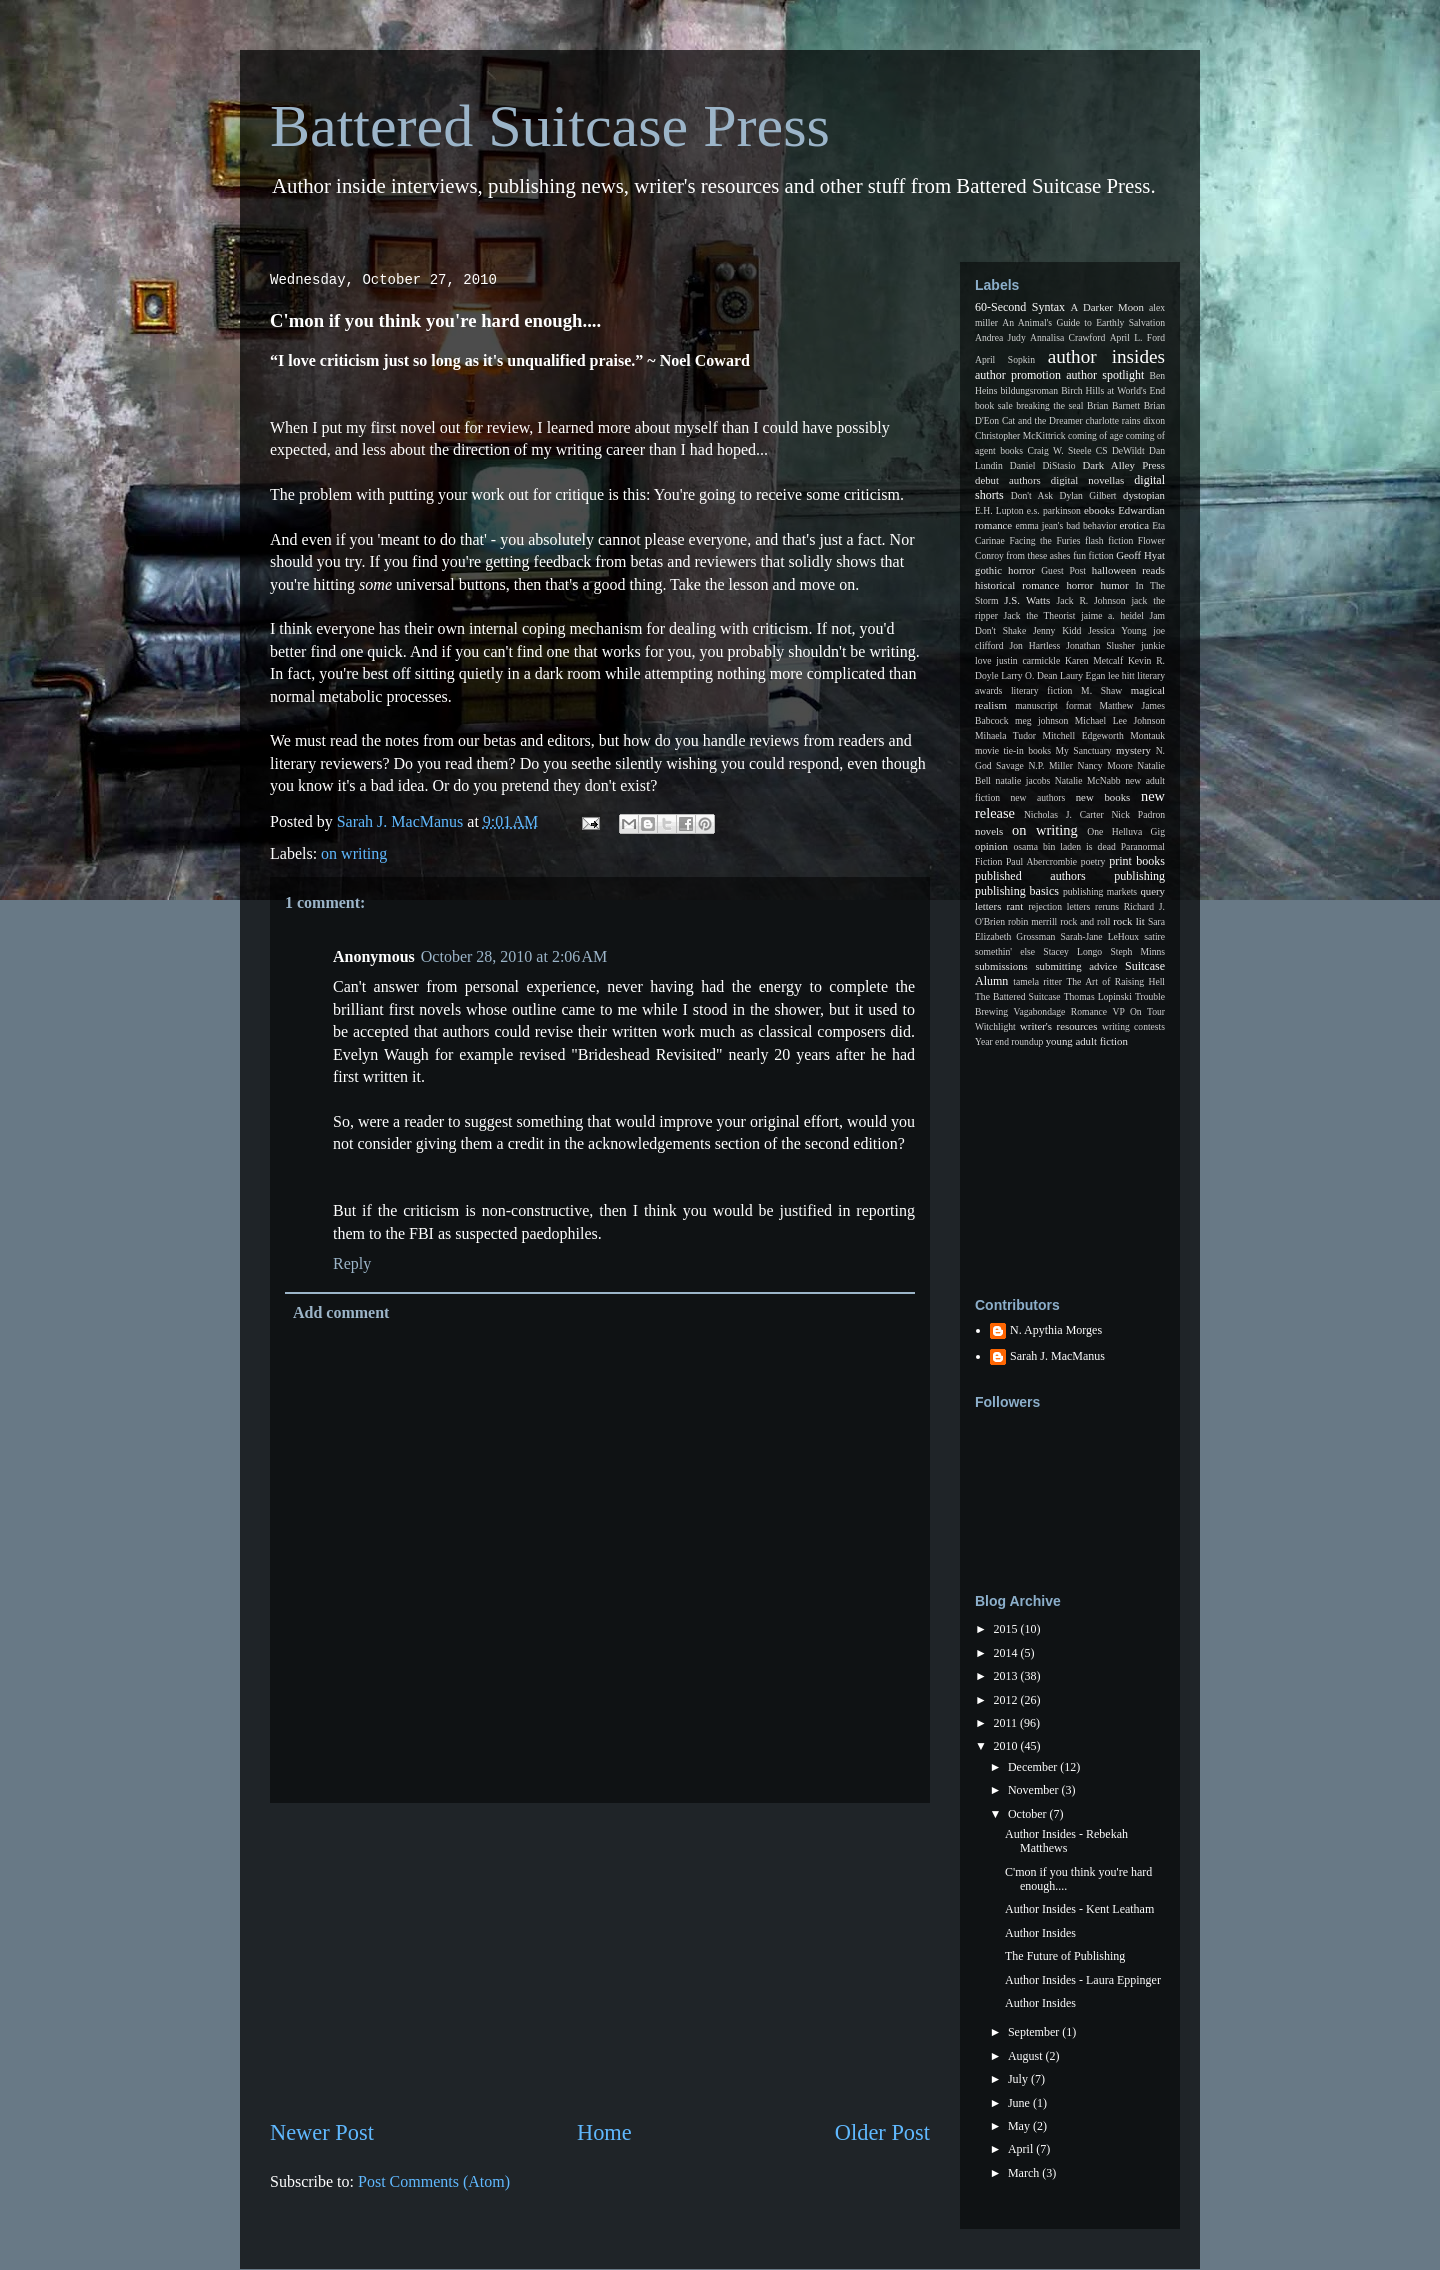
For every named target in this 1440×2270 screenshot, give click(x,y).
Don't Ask (1032, 495)
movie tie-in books (1013, 750)
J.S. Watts (1027, 600)
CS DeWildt (1120, 450)
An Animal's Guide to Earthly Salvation (1083, 322)
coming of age (1095, 435)
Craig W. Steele (1059, 450)
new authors (1038, 797)
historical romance (1017, 585)
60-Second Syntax (1020, 307)
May (1020, 2126)
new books (1103, 797)
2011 (1007, 1723)
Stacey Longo (1072, 951)
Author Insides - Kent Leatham (1079, 1909)
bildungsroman (1030, 390)
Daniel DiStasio (1043, 465)
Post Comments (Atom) (434, 2181)
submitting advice (1076, 966)
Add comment (341, 1312)
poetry (1093, 861)
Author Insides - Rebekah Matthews (1066, 1841)
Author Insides (1040, 1933)
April (1022, 2149)
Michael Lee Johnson (1120, 720)
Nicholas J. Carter (1064, 814)
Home (604, 2132)
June (1020, 2103)
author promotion (1018, 375)
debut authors (1008, 480)
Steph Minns (1137, 951)
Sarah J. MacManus (1057, 1356)
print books (1137, 861)
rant (1014, 906)
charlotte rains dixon (1125, 420)
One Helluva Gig (1126, 831)
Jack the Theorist (1040, 615)
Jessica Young (1117, 630)
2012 (1007, 1700)
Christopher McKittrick (1020, 435)
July (1019, 2079)
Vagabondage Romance (1060, 1011)
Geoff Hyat (1140, 555)
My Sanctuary (1084, 750)
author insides (1106, 356)
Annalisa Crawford (1067, 337)
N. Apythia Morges (1056, 1330)
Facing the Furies (1044, 540)
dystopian (1144, 495)
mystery (1133, 750)
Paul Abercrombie (1041, 861)
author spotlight (1105, 375)
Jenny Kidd (1057, 630)
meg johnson (1041, 720)
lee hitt (1121, 675)
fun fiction (1093, 555)
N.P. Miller (1050, 765)
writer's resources (1058, 1026)
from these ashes (1038, 555)
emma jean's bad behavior (1065, 525)
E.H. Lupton (999, 510)
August (1027, 2056)
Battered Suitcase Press (550, 126)
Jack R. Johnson (1090, 600)
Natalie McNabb (1088, 780)
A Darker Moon (1107, 307)
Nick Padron (1138, 814)
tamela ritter (1037, 981)
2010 (1007, 1746)
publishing (1139, 876)
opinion (991, 846)
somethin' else (1005, 951)
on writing (354, 853)
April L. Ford (1137, 337)
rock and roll (1085, 921)
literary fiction (1041, 690)
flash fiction (1109, 540)
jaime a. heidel (1112, 615)
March (1025, 2173)
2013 (1007, 1676)
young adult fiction (1087, 1041)
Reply (352, 1263)
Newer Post (322, 2132)
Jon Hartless (1035, 645)
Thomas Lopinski (1098, 996)
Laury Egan (1082, 675)
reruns (1107, 906)
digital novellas (1088, 480)
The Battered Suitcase (1018, 996)
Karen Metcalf (1094, 660)
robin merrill (1032, 921)
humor (1114, 585)
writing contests (1133, 1026)
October (1029, 1814)
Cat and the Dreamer (1042, 420)
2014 (1007, 1653)
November (1035, 1790)
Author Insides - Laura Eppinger (1083, 1980)
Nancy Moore (1105, 765)
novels (989, 831)
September (1035, 2032)
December (1034, 1767)
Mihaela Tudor (1005, 735)
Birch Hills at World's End (1113, 390)
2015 (1007, 1629)
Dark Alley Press (1124, 465)
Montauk (1147, 735)
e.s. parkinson (1054, 510)
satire (1154, 936)
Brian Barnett (1113, 405)
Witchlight (995, 1026)
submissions (1001, 966)
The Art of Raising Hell (1115, 981)
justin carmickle (1028, 660)
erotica (1134, 525)
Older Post (882, 2132)
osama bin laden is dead (1064, 846)
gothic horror (1005, 570)
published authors (1030, 876)
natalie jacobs (1023, 780)
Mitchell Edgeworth (1083, 735)
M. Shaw (1101, 690)
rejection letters (1059, 906)
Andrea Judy (1000, 337)
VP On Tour (1139, 1011)
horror (1079, 585)
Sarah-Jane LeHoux (1099, 936)
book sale (994, 405)
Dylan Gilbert (1087, 495)
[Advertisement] (600, 1960)
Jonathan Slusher (1100, 645)
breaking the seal (1049, 405)
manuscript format (1053, 705)
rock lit (1128, 921)
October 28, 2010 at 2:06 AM (514, 956)
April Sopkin (1005, 359)
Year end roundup (1009, 1041)
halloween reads (1128, 570)
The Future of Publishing (1065, 1956)
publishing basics (1017, 891)
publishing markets (1100, 891)
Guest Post (1063, 570)
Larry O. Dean (1029, 675)
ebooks (1099, 510)
